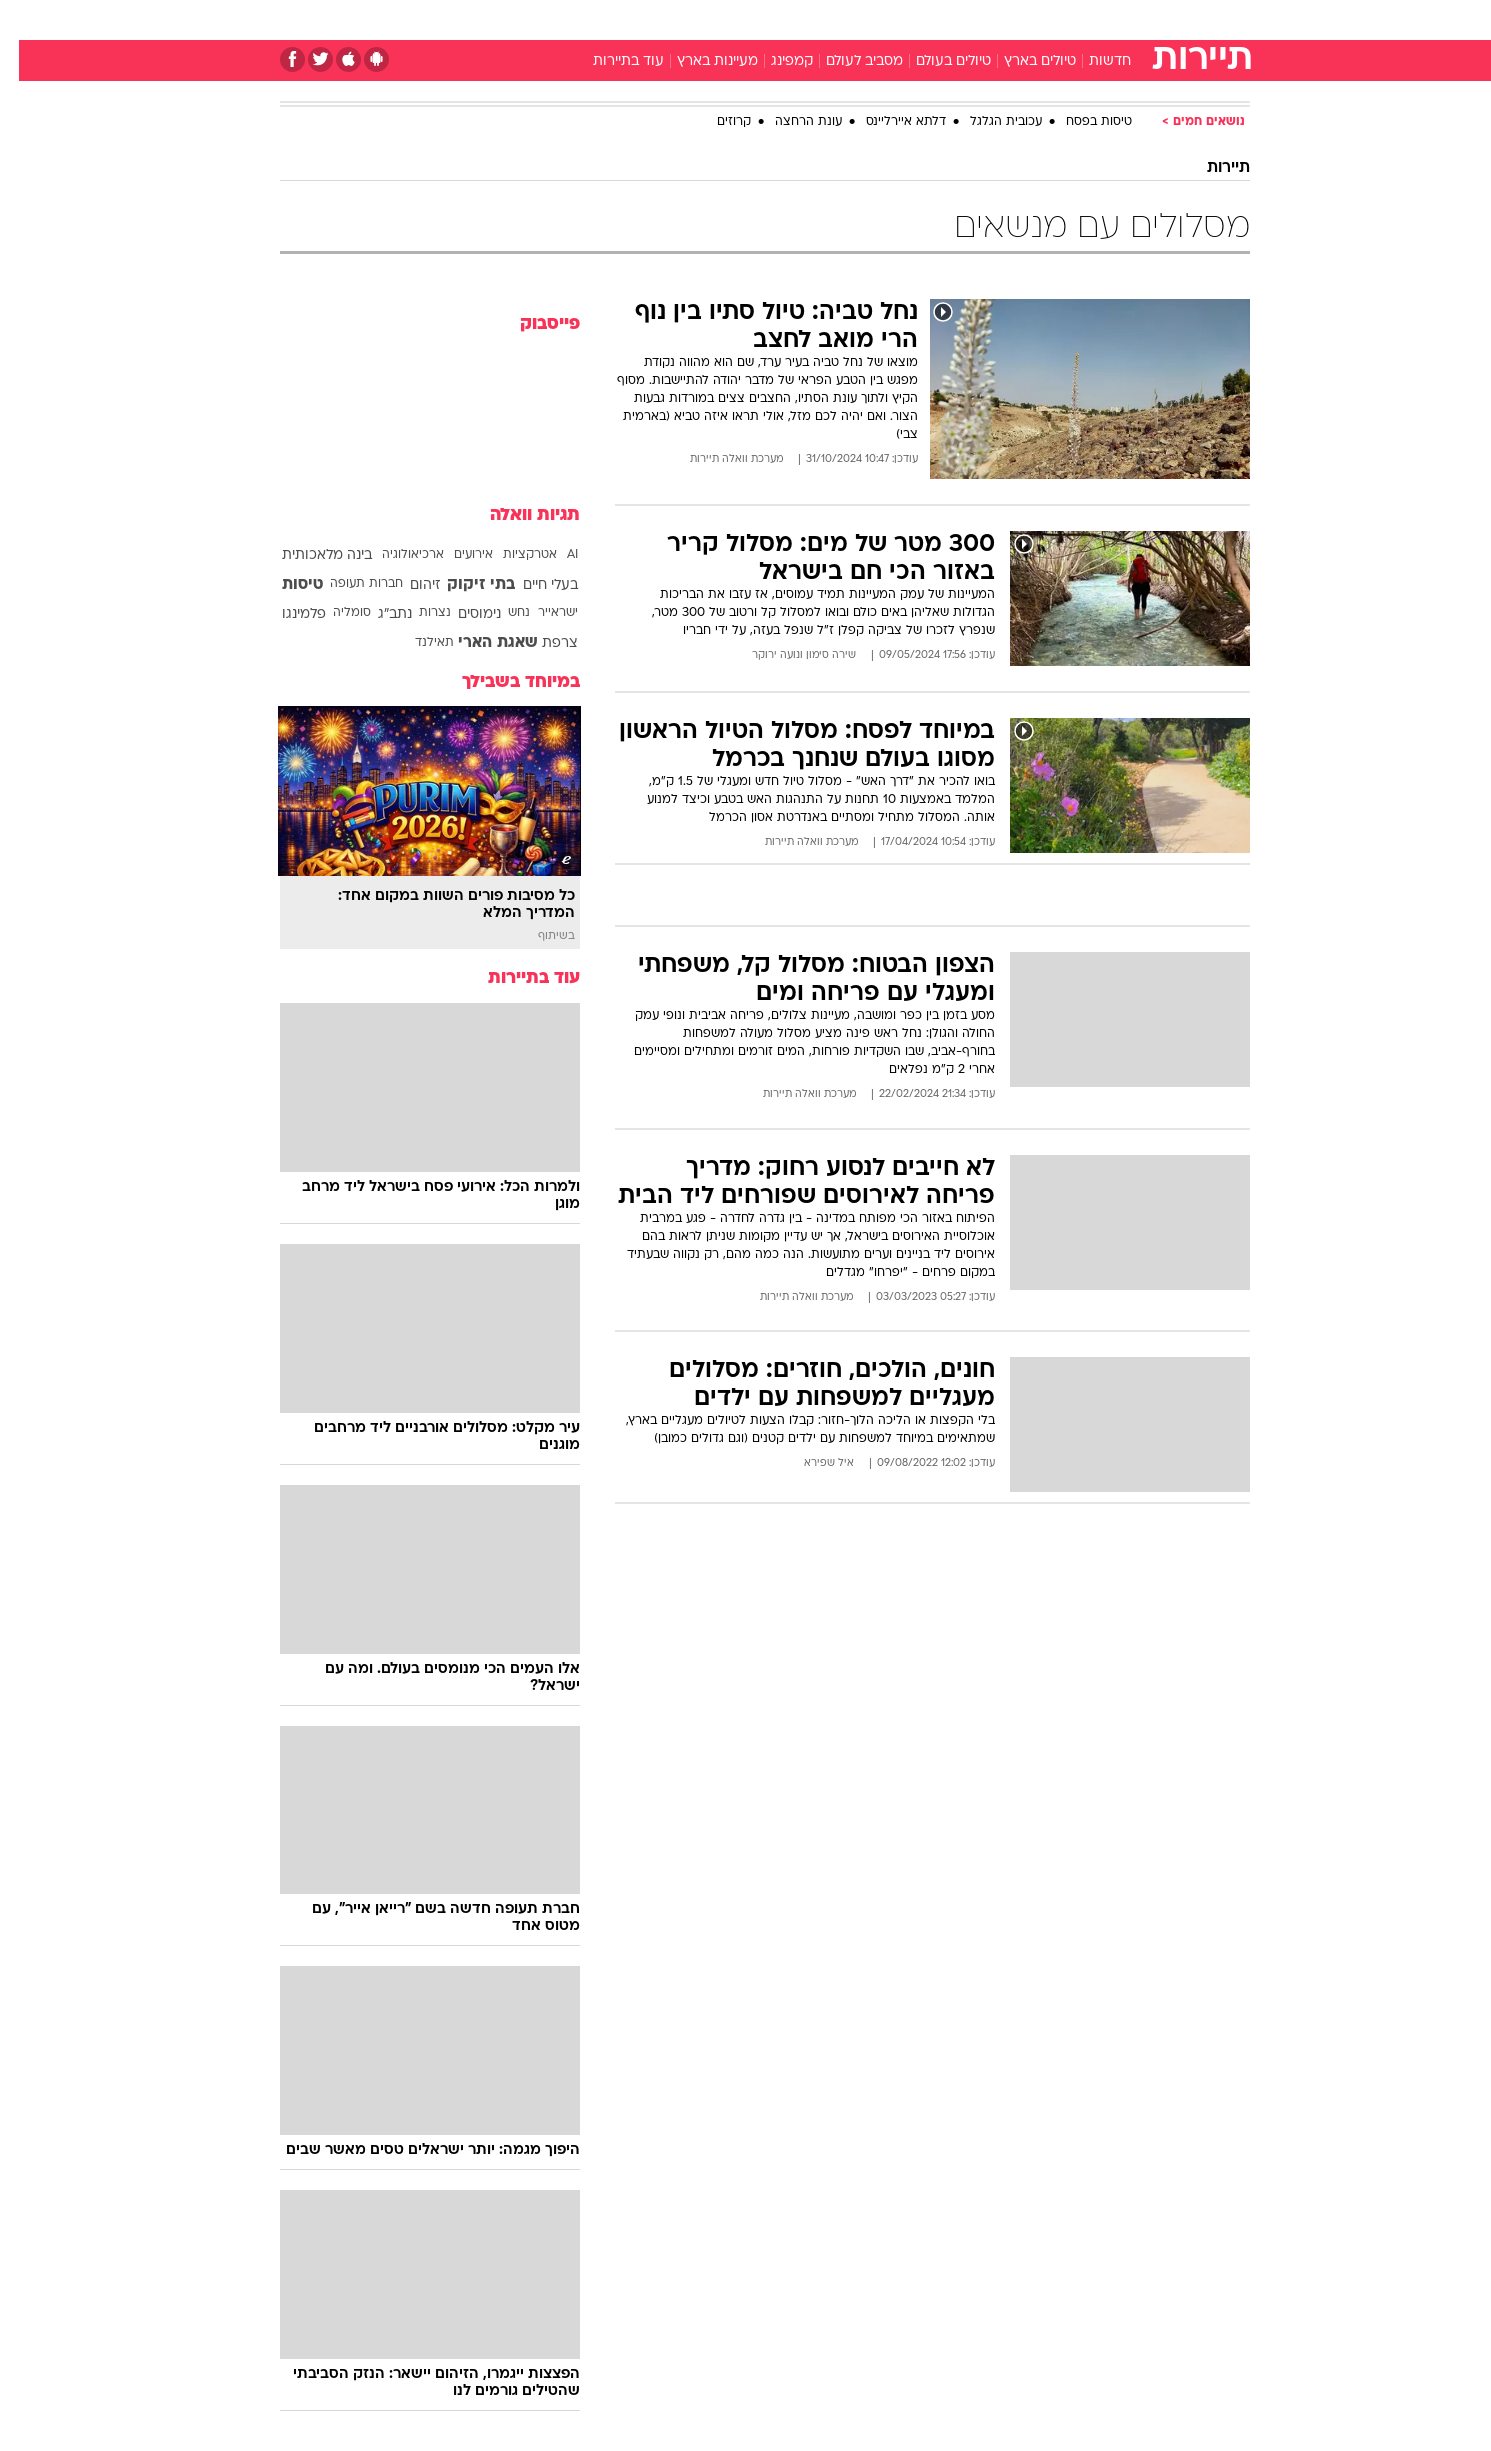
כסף (848, 19)
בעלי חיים (531, 585)
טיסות (283, 585)
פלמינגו (285, 614)
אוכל (796, 19)
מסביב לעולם (845, 61)
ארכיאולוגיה (394, 555)
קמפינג (773, 61)
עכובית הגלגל (987, 122)
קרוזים (715, 122)
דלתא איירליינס (887, 122)
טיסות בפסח (1080, 122)
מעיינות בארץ (698, 61)
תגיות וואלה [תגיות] (516, 515)
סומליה (333, 613)
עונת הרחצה (789, 122)
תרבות (967, 19)
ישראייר (539, 613)
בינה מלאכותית (308, 555)
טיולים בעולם (934, 61)
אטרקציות (511, 555)
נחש (500, 613)
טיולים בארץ (1021, 61)
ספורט (1032, 19)
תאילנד (415, 643)
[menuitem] (1088, 20)
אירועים (454, 555)
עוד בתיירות (609, 61)
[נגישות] (27, 20)
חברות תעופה (347, 584)
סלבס (904, 19)
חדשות (1100, 19)
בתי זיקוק (462, 585)
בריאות (734, 19)
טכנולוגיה (591, 19)
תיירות (666, 19)
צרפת (541, 643)
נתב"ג (376, 614)
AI (553, 555)
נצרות (416, 613)
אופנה (517, 19)
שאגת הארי (479, 643)
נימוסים (460, 614)
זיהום (406, 585)
